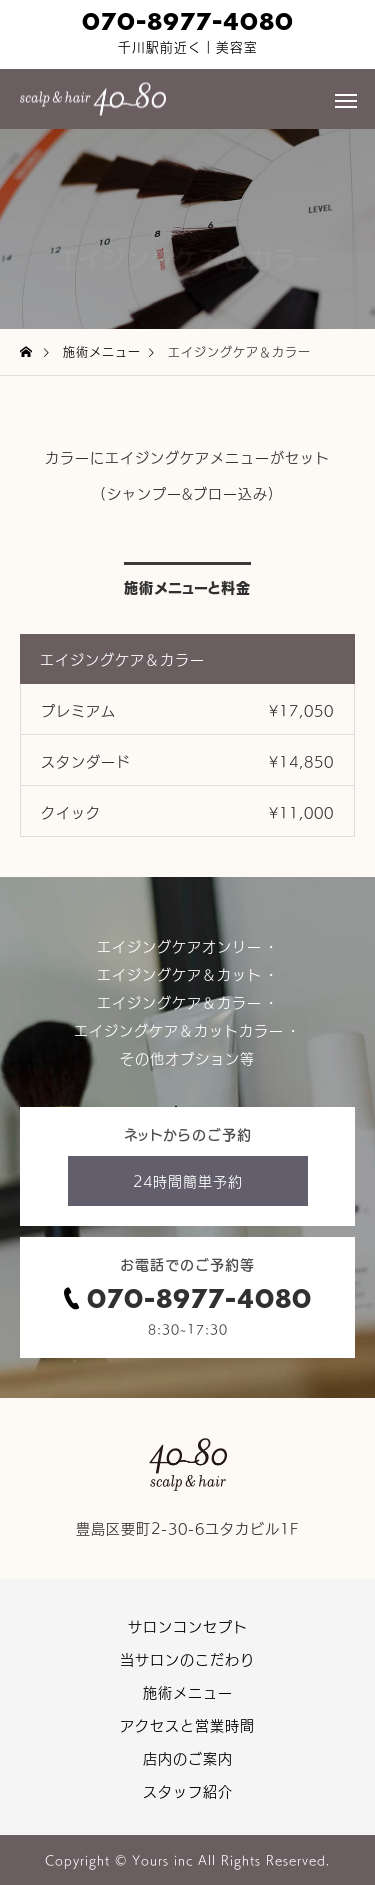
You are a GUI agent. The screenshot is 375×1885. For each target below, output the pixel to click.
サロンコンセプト (188, 1626)
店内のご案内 (188, 1758)
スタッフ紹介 (188, 1791)
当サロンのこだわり (187, 1659)
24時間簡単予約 (188, 1181)
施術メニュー (188, 1692)
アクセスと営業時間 (187, 1725)
